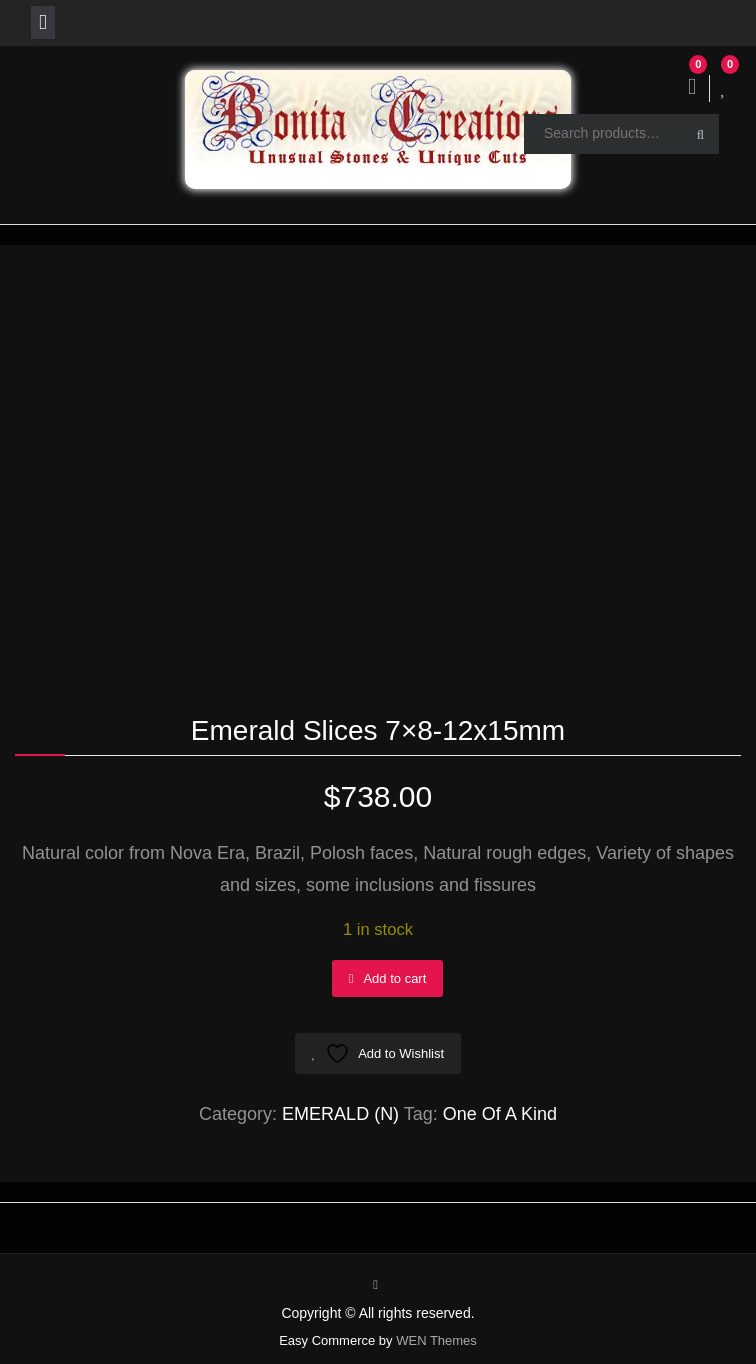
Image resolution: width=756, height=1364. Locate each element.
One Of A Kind (500, 1114)
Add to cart (394, 978)
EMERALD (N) (340, 1114)
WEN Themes (436, 1340)
